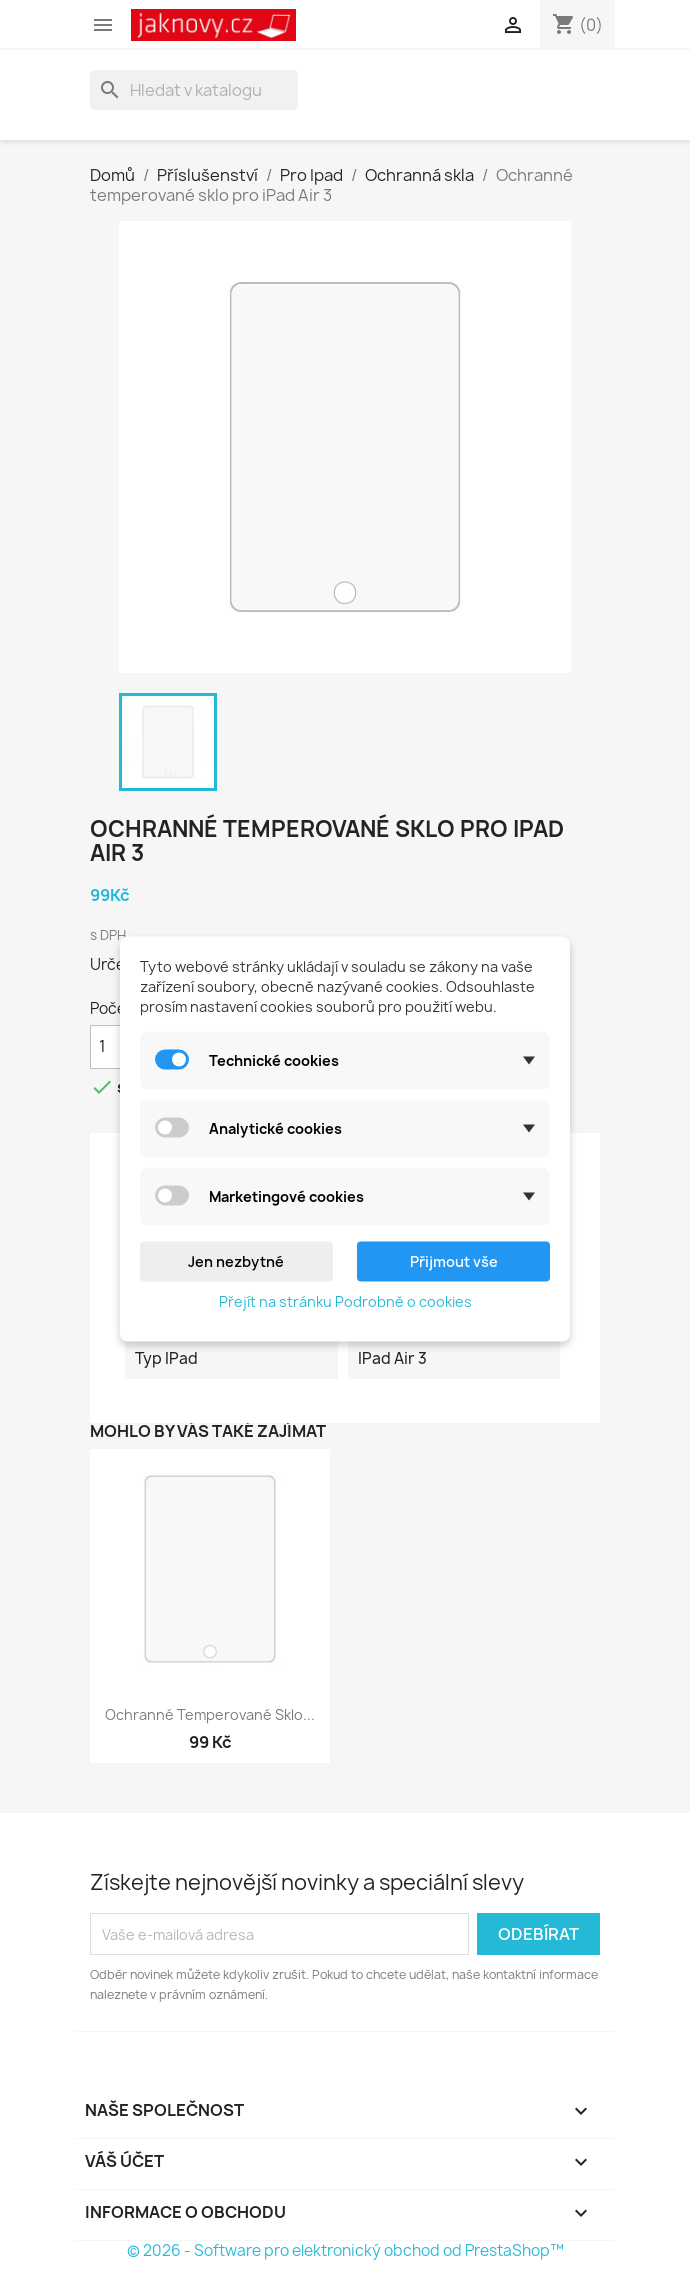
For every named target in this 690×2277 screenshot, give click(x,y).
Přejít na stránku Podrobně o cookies (345, 1300)
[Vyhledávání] (194, 90)
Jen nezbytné (236, 1260)
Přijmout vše (454, 1260)
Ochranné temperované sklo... (210, 1714)
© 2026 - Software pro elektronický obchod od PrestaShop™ (345, 2250)
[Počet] (114, 1047)
